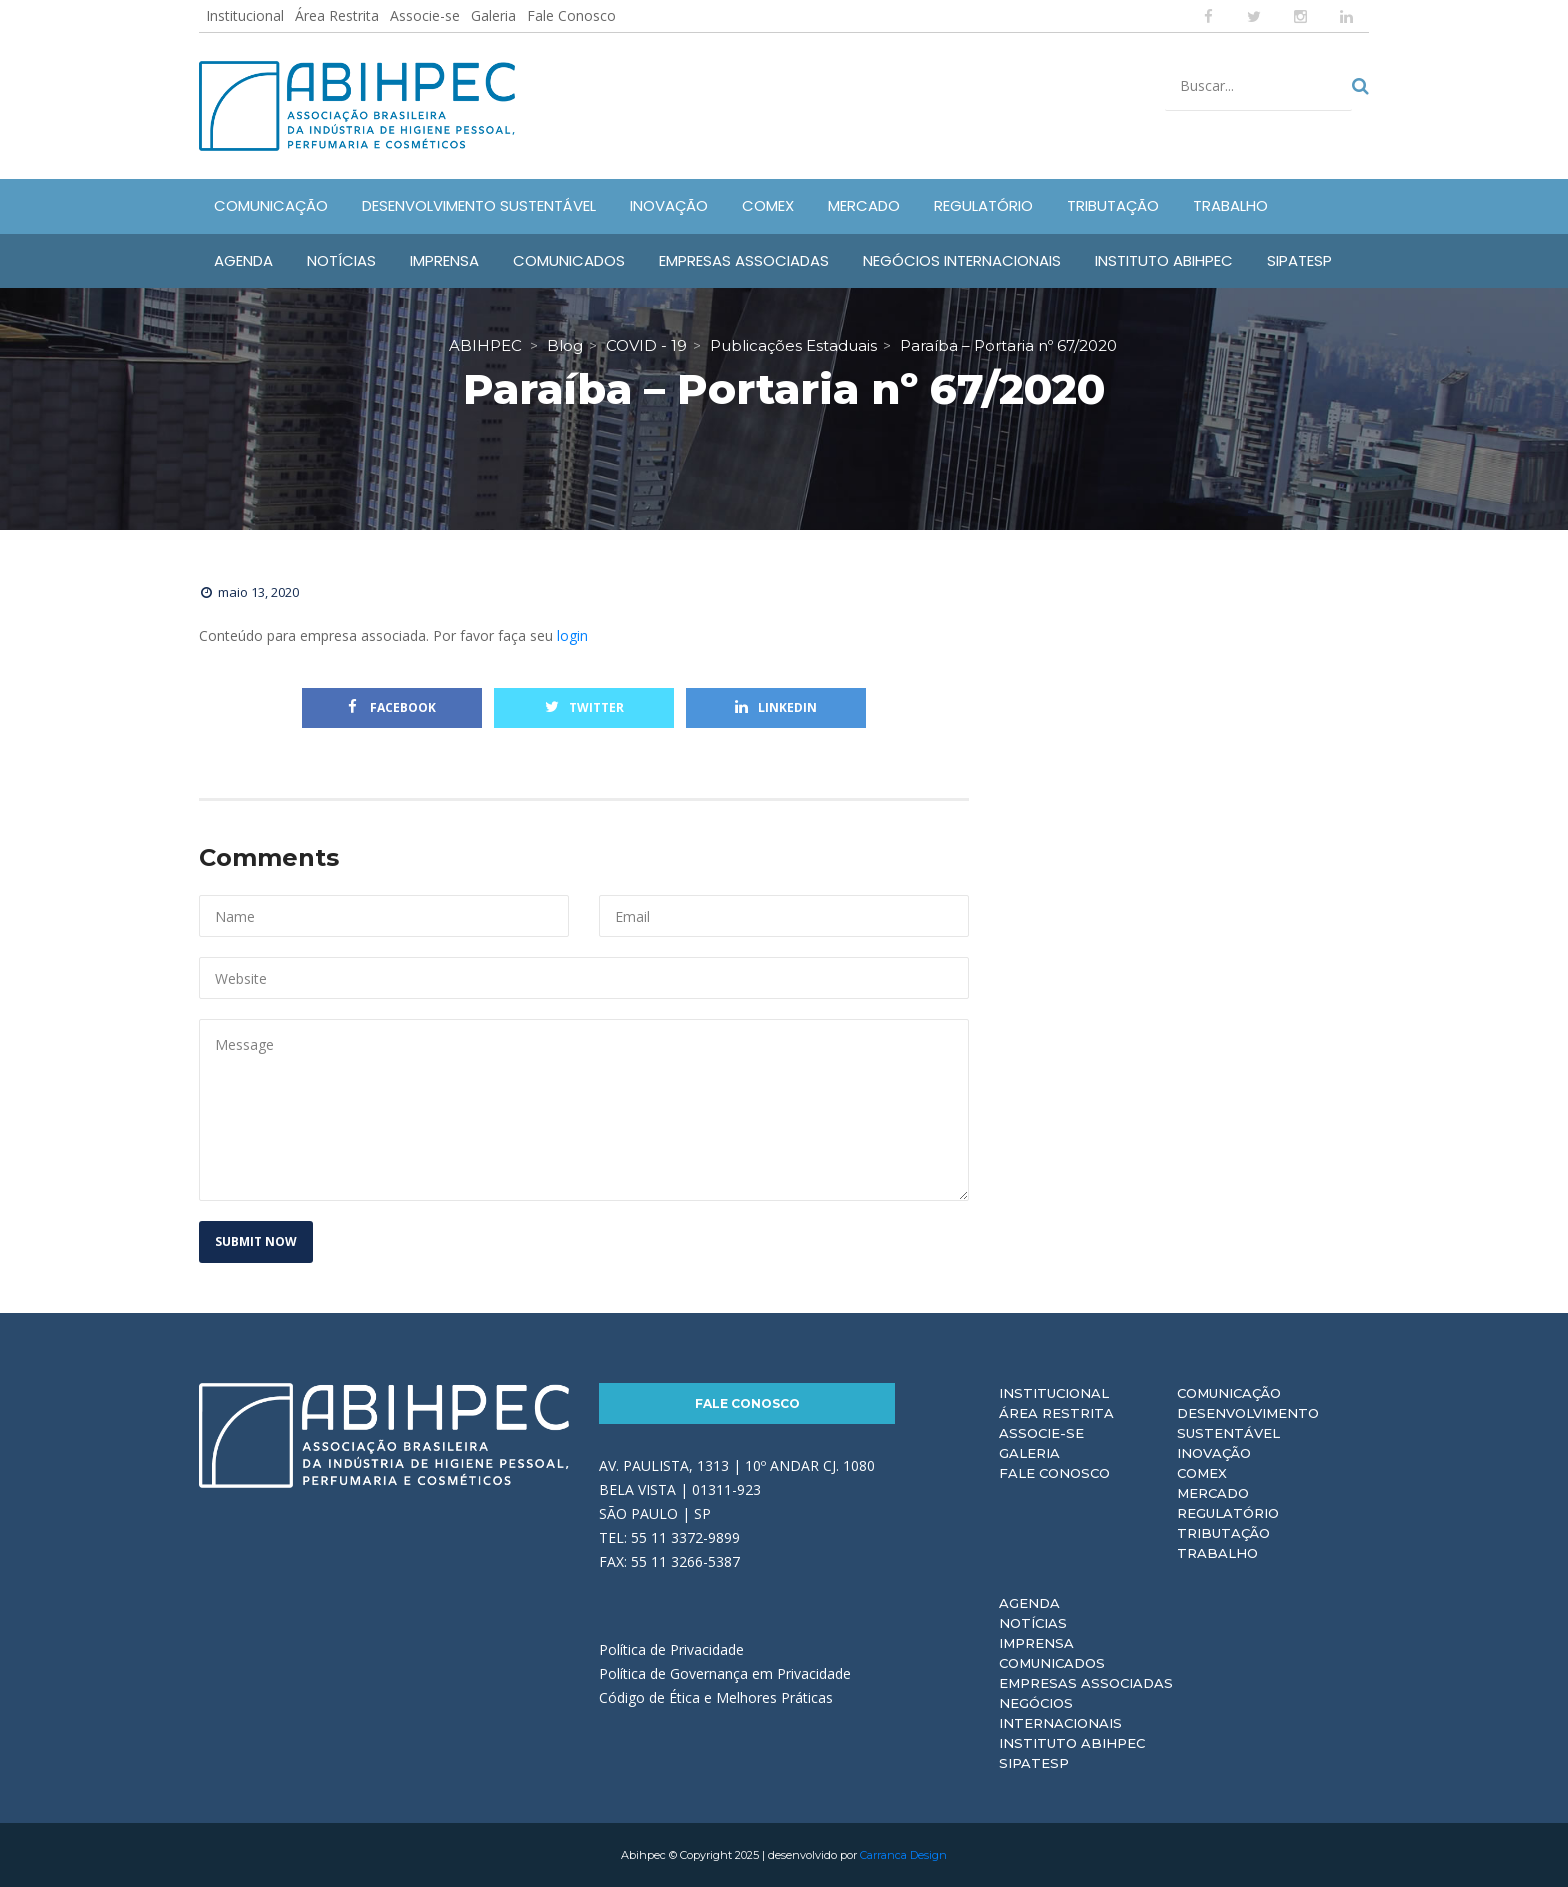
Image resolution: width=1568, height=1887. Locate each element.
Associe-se (425, 15)
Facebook (392, 707)
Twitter (584, 707)
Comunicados (1052, 1663)
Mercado (1213, 1493)
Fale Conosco (571, 15)
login (572, 635)
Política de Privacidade (671, 1649)
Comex (1202, 1473)
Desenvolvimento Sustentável (1248, 1423)
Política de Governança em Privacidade (725, 1673)
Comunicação (1229, 1393)
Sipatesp (1034, 1763)
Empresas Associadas (1086, 1683)
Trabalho (1217, 1553)
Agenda (1029, 1603)
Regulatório (1228, 1513)
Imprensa (1036, 1643)
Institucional (245, 15)
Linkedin (776, 707)
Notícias (1033, 1623)
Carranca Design (903, 1855)
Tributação (1223, 1533)
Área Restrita (337, 15)
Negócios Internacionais (1060, 1713)
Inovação (1214, 1453)
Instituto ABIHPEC (1072, 1743)
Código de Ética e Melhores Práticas (716, 1697)
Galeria (493, 15)
